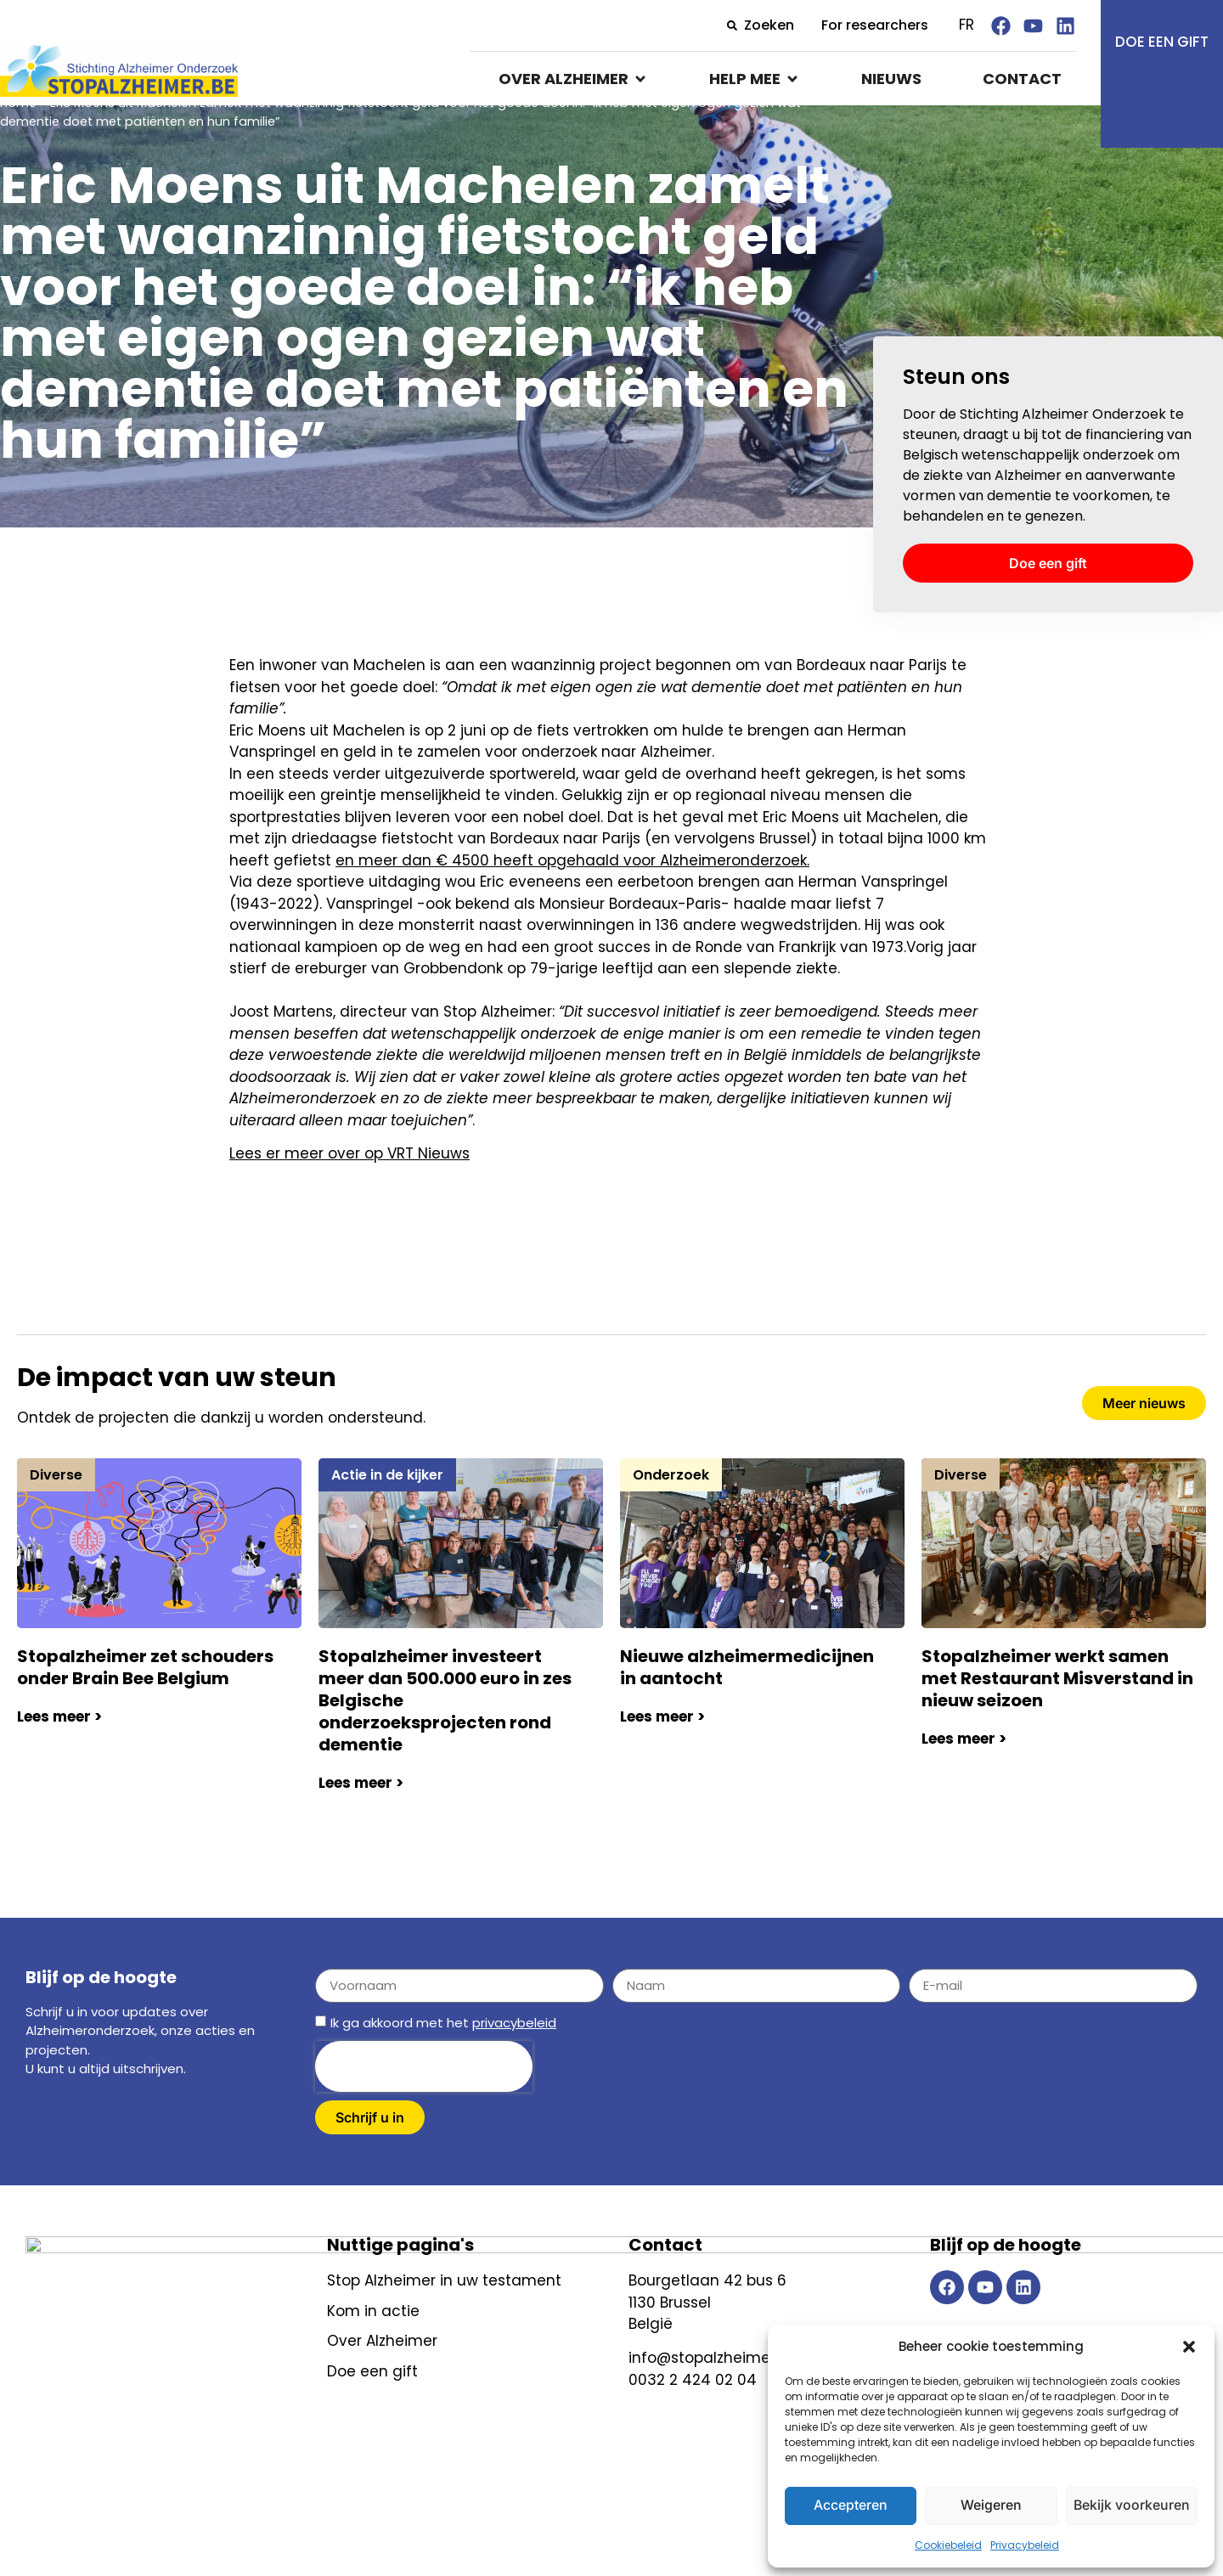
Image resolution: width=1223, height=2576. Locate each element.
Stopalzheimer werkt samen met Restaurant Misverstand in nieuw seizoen (1057, 1723)
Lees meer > (59, 1761)
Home (18, 147)
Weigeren (990, 2505)
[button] (1189, 2346)
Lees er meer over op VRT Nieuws (349, 1198)
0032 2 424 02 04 (692, 2425)
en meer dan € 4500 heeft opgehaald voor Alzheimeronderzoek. (572, 905)
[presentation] (424, 2111)
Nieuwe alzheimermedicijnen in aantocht (747, 1712)
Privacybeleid (1024, 2545)
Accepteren (850, 2505)
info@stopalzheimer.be (712, 2403)
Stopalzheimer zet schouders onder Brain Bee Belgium (145, 1712)
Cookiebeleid (948, 2545)
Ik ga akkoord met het (443, 2068)
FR (966, 24)
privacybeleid (514, 2068)
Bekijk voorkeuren (1131, 2505)
